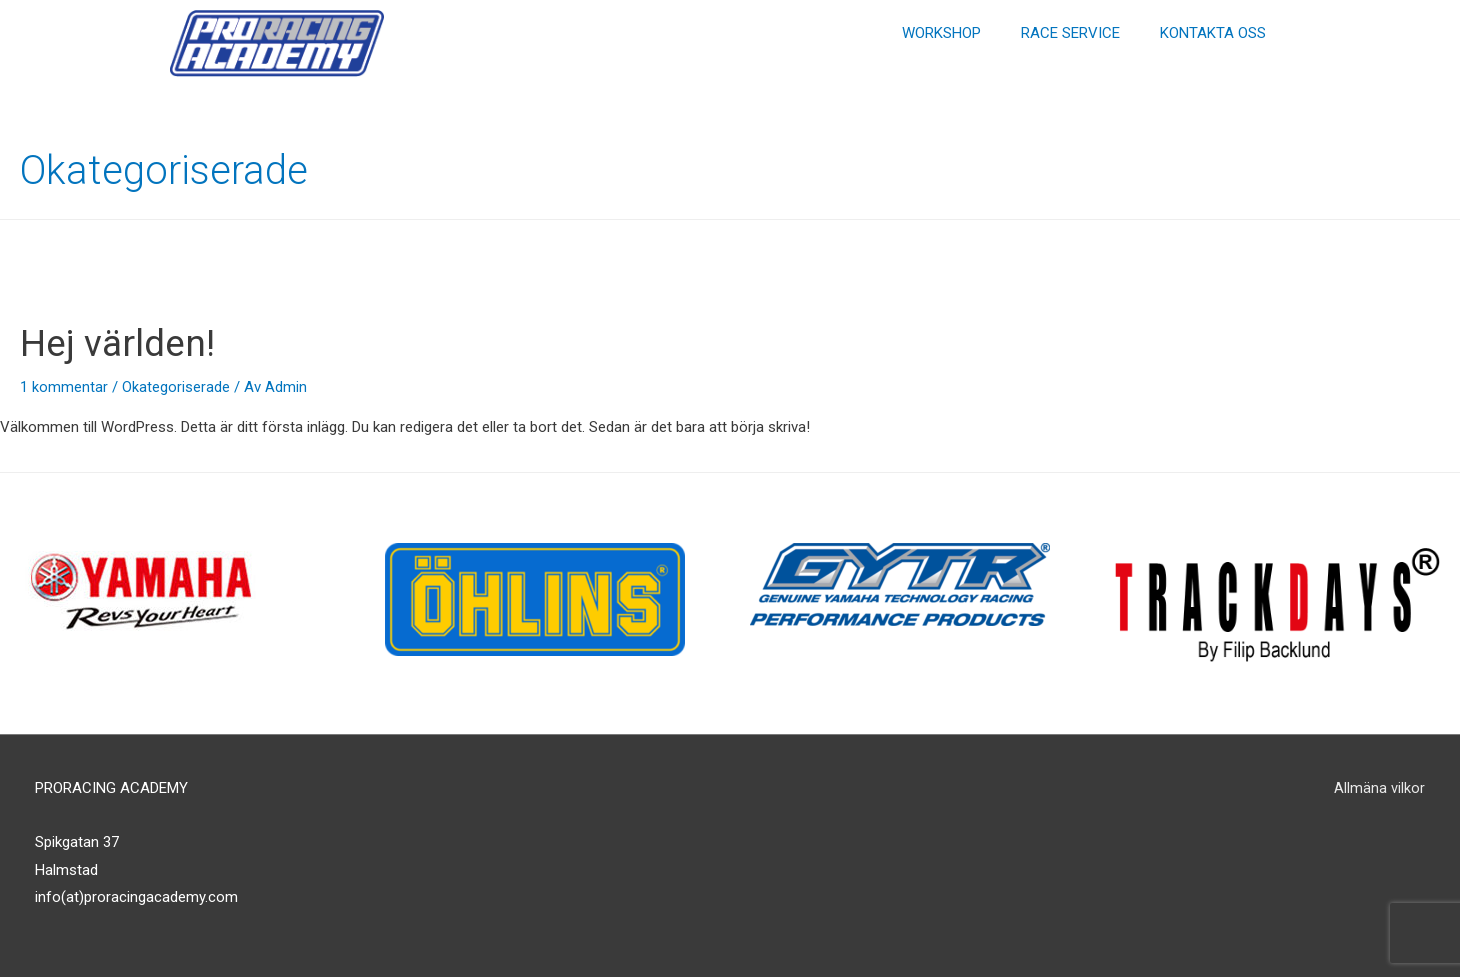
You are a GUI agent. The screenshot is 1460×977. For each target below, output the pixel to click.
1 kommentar (64, 387)
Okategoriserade (176, 387)
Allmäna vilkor (1379, 788)
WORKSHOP (941, 33)
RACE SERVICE (1070, 33)
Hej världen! (125, 342)
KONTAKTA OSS (1213, 33)
